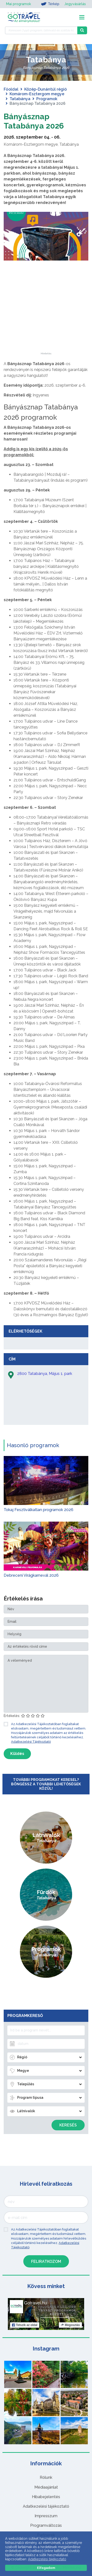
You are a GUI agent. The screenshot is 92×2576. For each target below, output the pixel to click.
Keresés (68, 2125)
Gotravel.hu (35, 2303)
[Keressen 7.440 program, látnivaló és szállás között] (41, 30)
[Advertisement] (46, 321)
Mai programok (18, 4)
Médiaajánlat (46, 2487)
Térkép (50, 4)
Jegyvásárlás (75, 4)
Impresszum (46, 2516)
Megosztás (70, 2325)
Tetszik (24, 2325)
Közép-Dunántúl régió (45, 89)
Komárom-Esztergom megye (37, 94)
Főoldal (11, 89)
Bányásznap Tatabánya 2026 (34, 121)
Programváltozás (46, 2525)
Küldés (17, 1753)
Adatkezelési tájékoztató (46, 2506)
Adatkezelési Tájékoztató (31, 1741)
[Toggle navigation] (81, 17)
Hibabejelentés (46, 2496)
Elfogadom (46, 2568)
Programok (46, 98)
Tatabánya (20, 98)
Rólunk (46, 2477)
